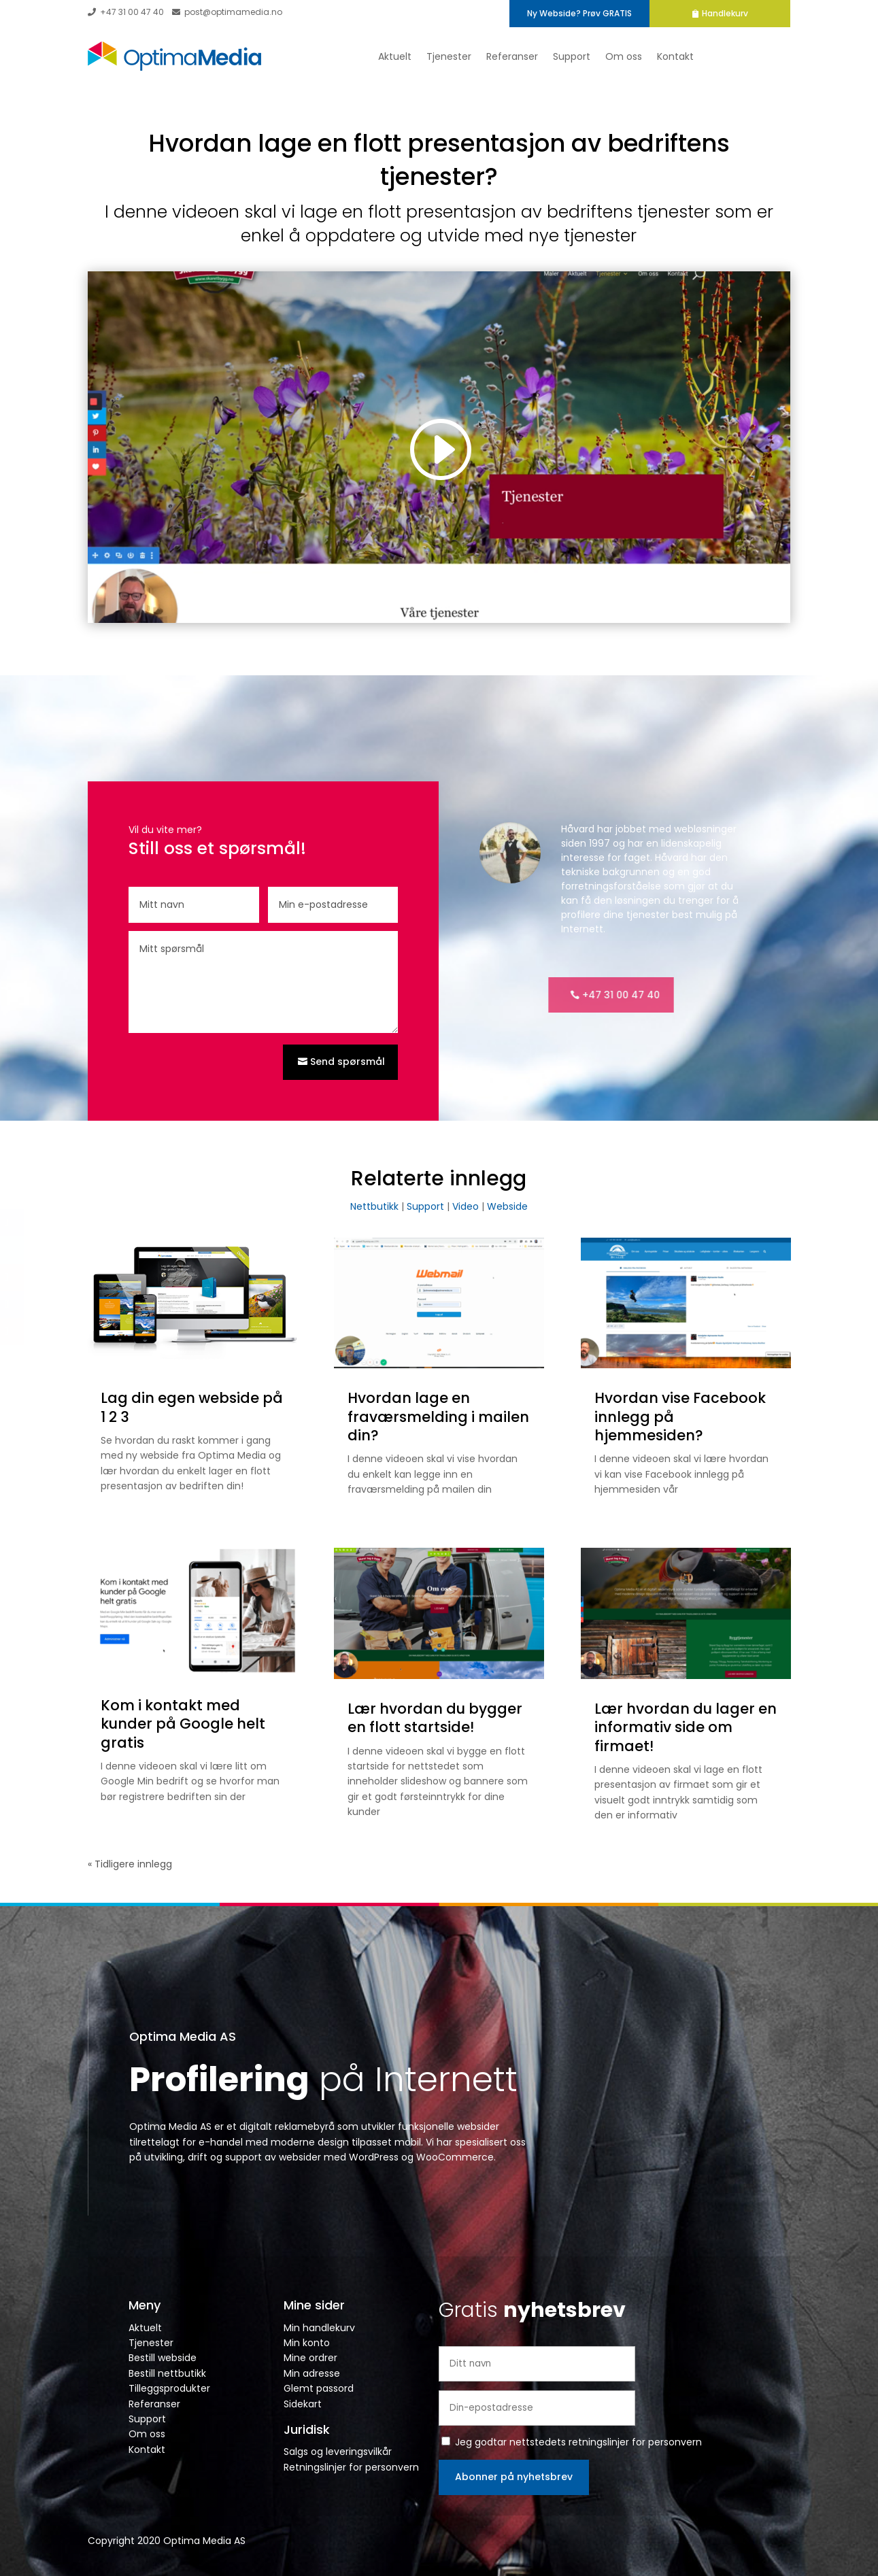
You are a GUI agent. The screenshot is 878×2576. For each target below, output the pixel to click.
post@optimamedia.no (227, 12)
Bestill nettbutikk (167, 2373)
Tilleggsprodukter (169, 2388)
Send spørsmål (347, 1061)
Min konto (307, 2343)
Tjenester (448, 56)
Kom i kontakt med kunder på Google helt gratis (183, 1723)
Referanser (512, 56)
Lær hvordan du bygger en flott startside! (435, 1718)
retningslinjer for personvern (635, 2442)
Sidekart (303, 2404)
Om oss (623, 56)
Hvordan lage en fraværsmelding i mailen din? (438, 1416)
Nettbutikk (374, 1206)
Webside (507, 1206)
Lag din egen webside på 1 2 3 (192, 1407)
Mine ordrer (310, 2358)
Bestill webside (163, 2358)
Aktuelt (394, 56)
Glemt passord (319, 2388)
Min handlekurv (319, 2328)
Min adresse (312, 2373)
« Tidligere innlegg (130, 1864)
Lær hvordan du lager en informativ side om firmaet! (685, 1727)
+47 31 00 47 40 (126, 12)
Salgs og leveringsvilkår (338, 2451)
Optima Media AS (182, 2036)
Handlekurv (751, 13)
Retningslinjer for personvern (351, 2467)
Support (571, 56)
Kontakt (675, 56)
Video (465, 1206)
